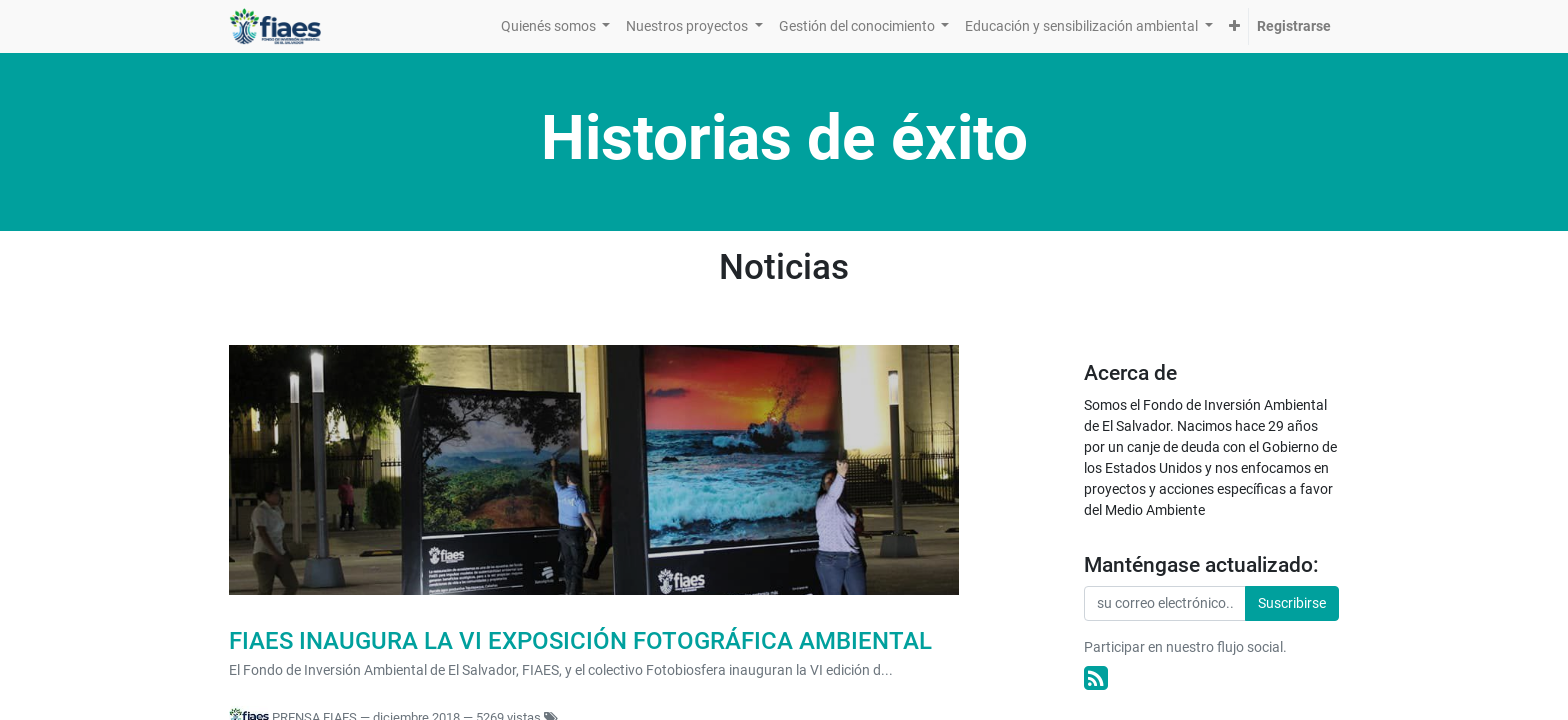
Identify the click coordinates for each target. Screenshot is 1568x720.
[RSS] (1096, 678)
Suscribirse (1292, 603)
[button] (1234, 26)
